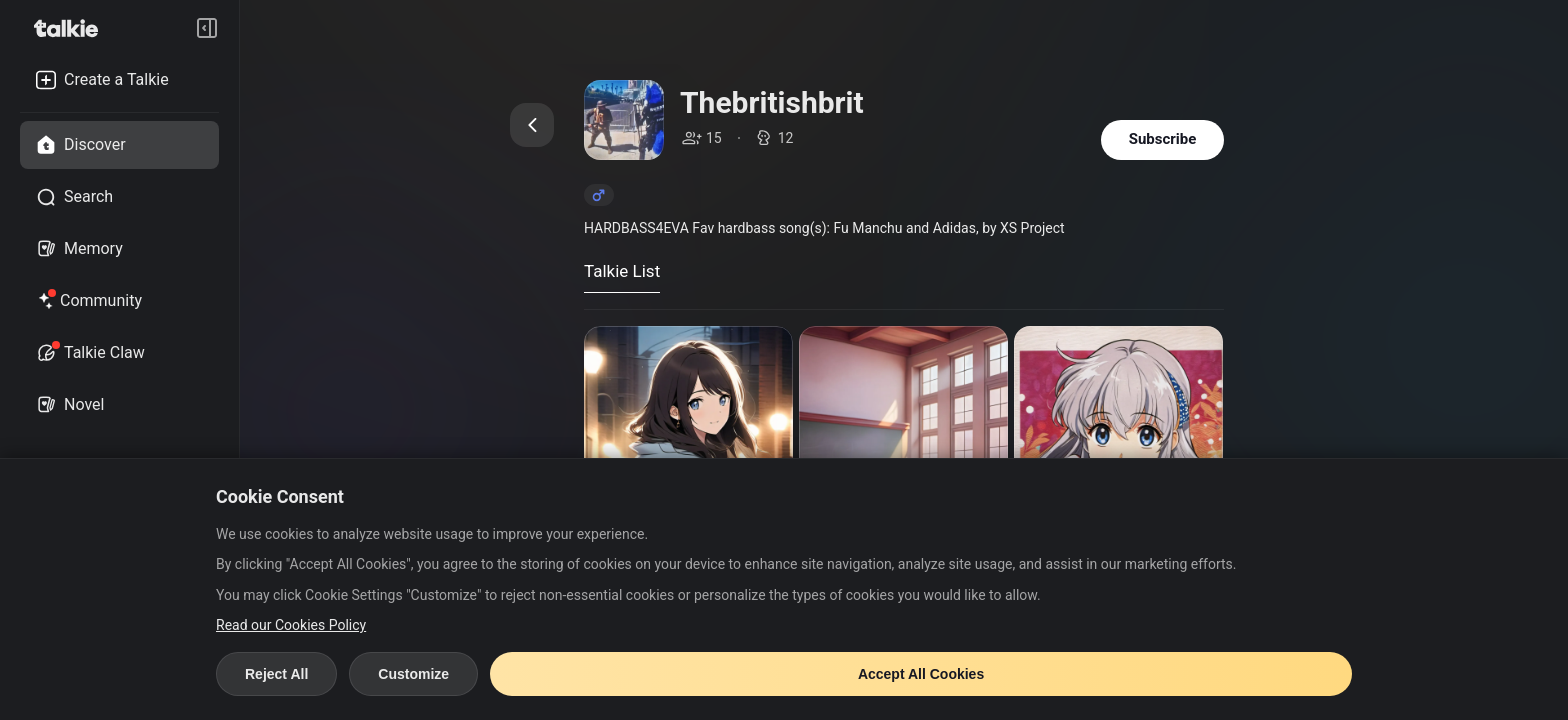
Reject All (276, 674)
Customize (413, 674)
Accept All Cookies (921, 674)
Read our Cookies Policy (291, 625)
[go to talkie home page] (72, 28)
